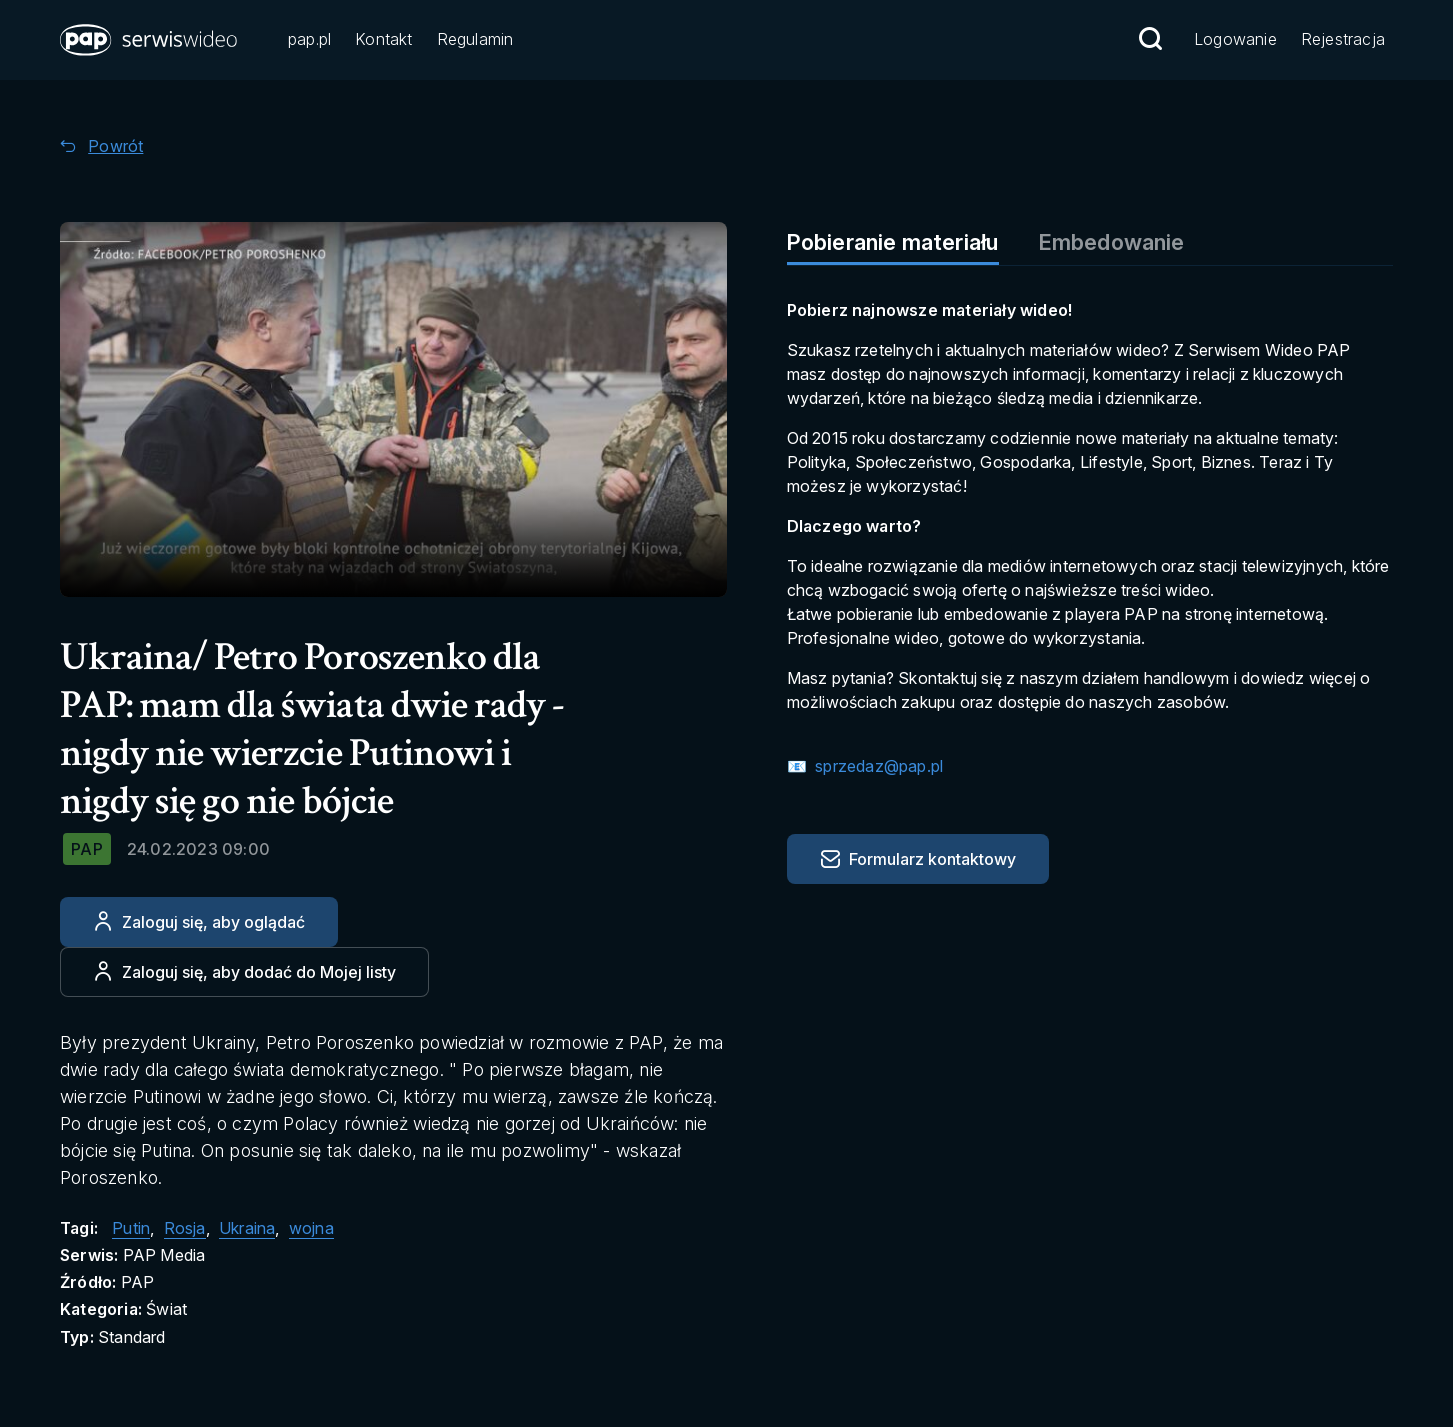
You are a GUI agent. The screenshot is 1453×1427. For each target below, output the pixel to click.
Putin (131, 1228)
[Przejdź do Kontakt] (383, 40)
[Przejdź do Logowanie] (1235, 40)
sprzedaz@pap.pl (877, 766)
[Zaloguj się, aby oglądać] (199, 922)
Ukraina (247, 1228)
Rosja (185, 1228)
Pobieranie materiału (893, 242)
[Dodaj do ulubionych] (244, 972)
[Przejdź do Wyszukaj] (1150, 39)
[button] (150, 40)
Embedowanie (1112, 242)
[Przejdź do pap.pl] (309, 40)
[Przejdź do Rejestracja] (1343, 40)
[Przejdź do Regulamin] (475, 40)
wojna (311, 1228)
